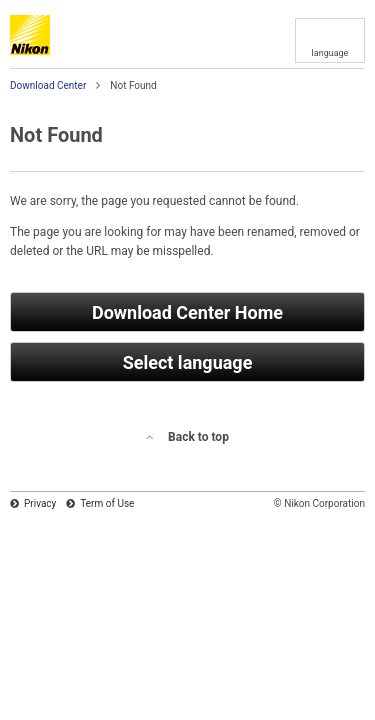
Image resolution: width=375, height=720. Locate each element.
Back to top (198, 437)
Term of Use (107, 503)
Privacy (40, 503)
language (330, 53)
